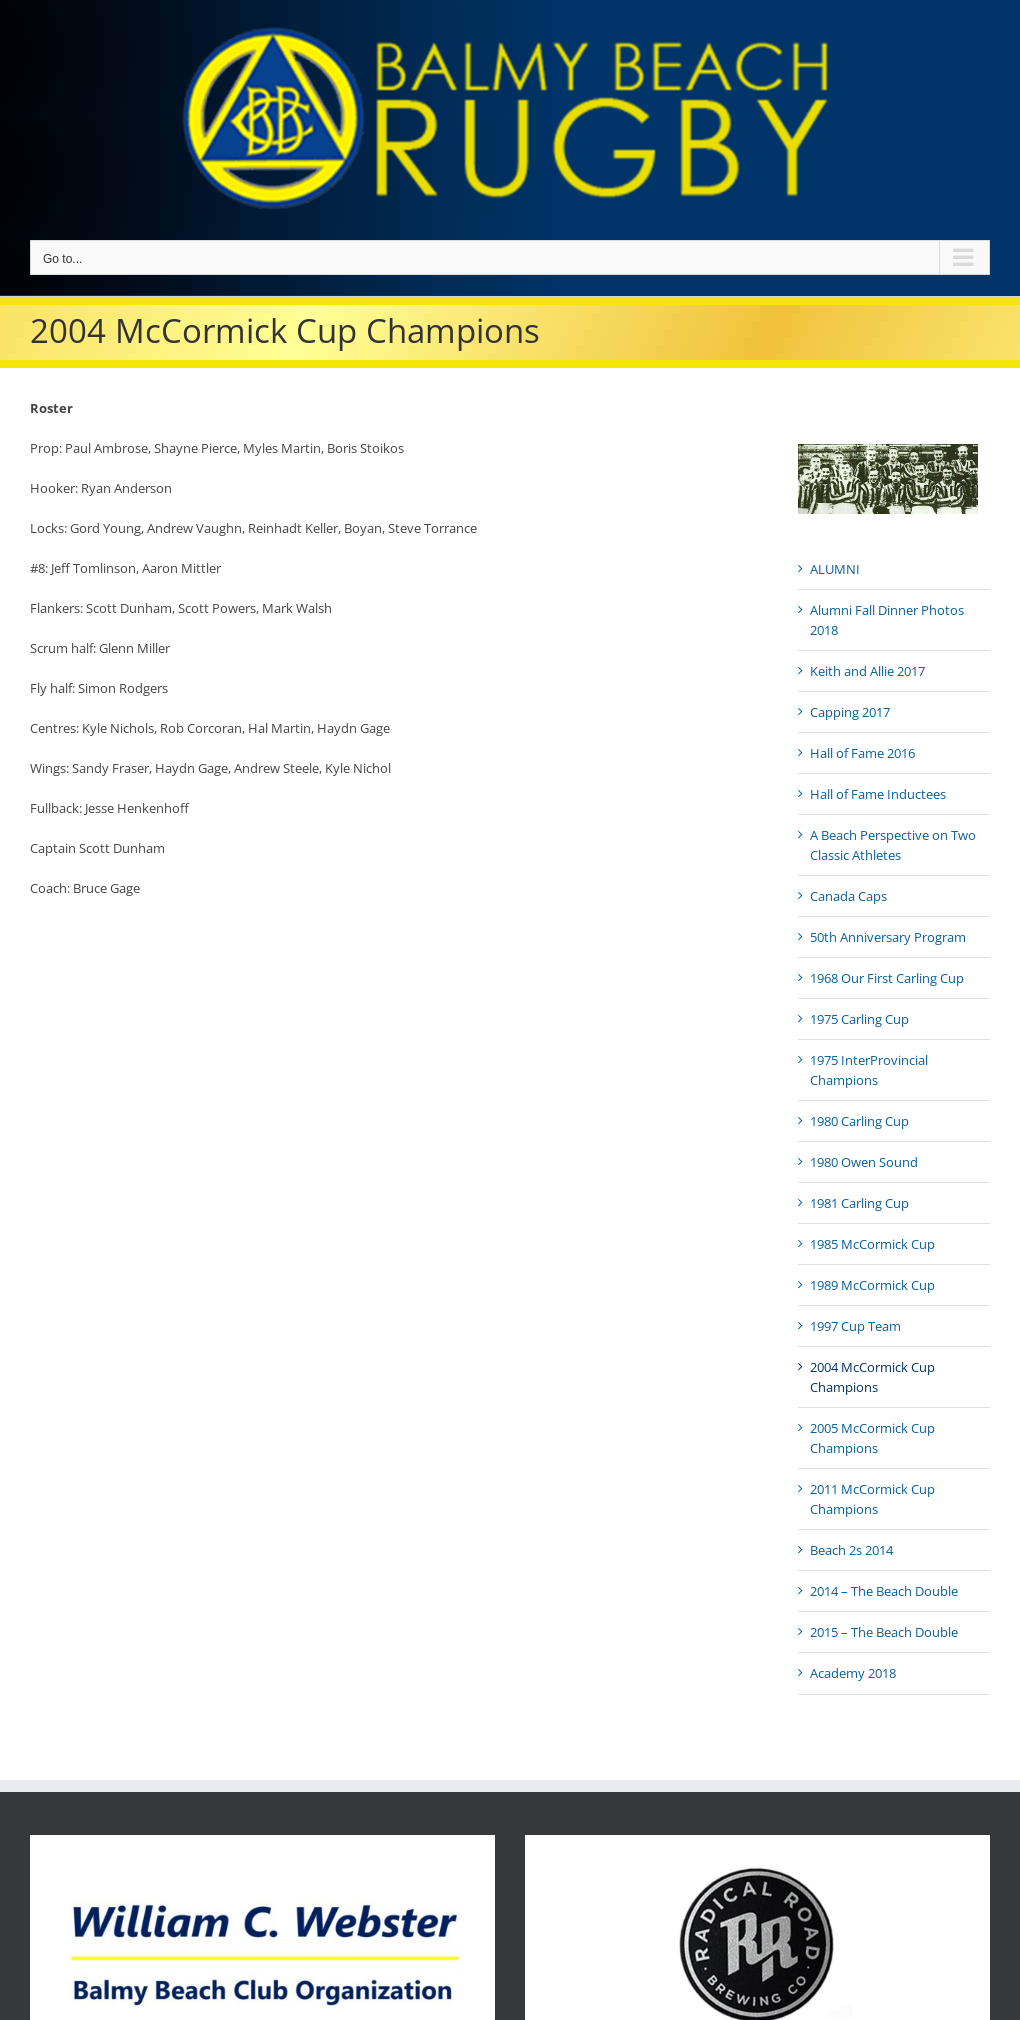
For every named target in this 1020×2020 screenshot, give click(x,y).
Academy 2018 (853, 1673)
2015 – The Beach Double (884, 1632)
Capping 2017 (850, 712)
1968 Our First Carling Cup (887, 978)
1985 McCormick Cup (872, 1244)
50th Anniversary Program (888, 937)
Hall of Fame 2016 (862, 753)
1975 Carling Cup (859, 1019)
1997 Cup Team (855, 1326)
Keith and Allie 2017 (867, 671)
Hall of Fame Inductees (878, 794)
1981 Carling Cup (859, 1203)
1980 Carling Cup (859, 1121)
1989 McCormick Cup (872, 1285)
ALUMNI (835, 569)
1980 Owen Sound (864, 1162)
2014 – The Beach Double (884, 1591)
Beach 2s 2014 (851, 1550)
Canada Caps (848, 896)
